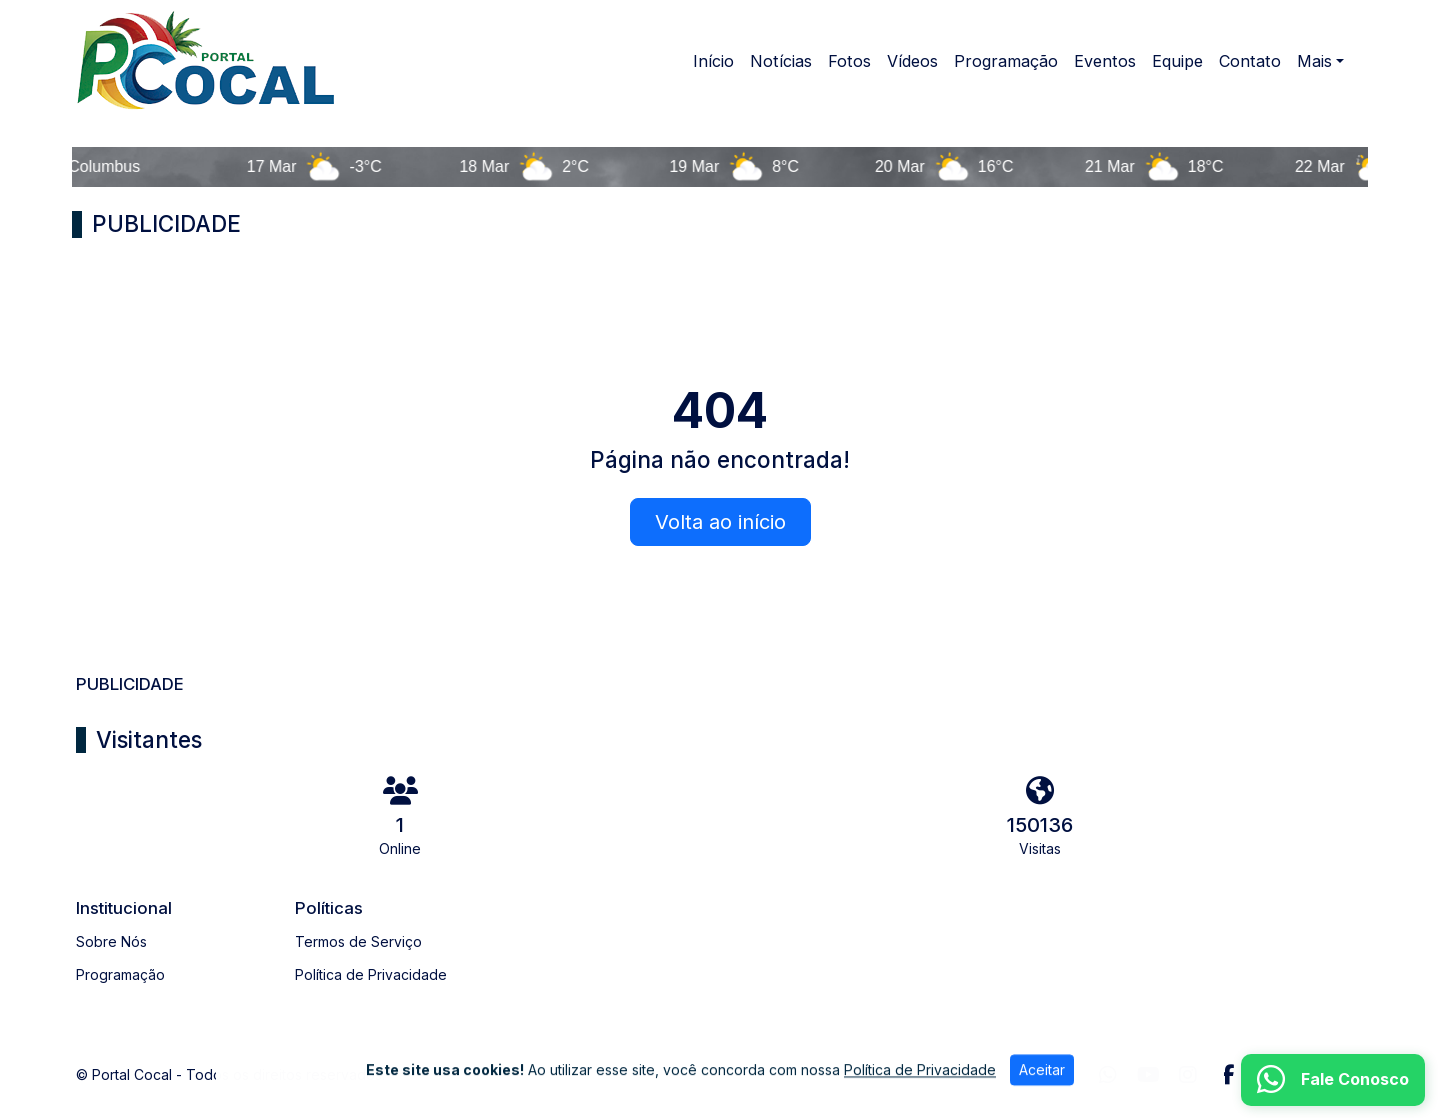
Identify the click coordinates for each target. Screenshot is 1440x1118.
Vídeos (912, 61)
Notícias (781, 61)
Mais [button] (1314, 61)
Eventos (1105, 61)
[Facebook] (1228, 1075)
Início (713, 61)
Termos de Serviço (358, 941)
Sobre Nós (111, 941)
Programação (1006, 61)
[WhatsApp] (1108, 1075)
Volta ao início (720, 522)
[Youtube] (1148, 1075)
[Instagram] (1188, 1075)
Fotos (849, 61)
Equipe (1177, 61)
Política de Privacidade (371, 974)
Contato (1250, 61)
